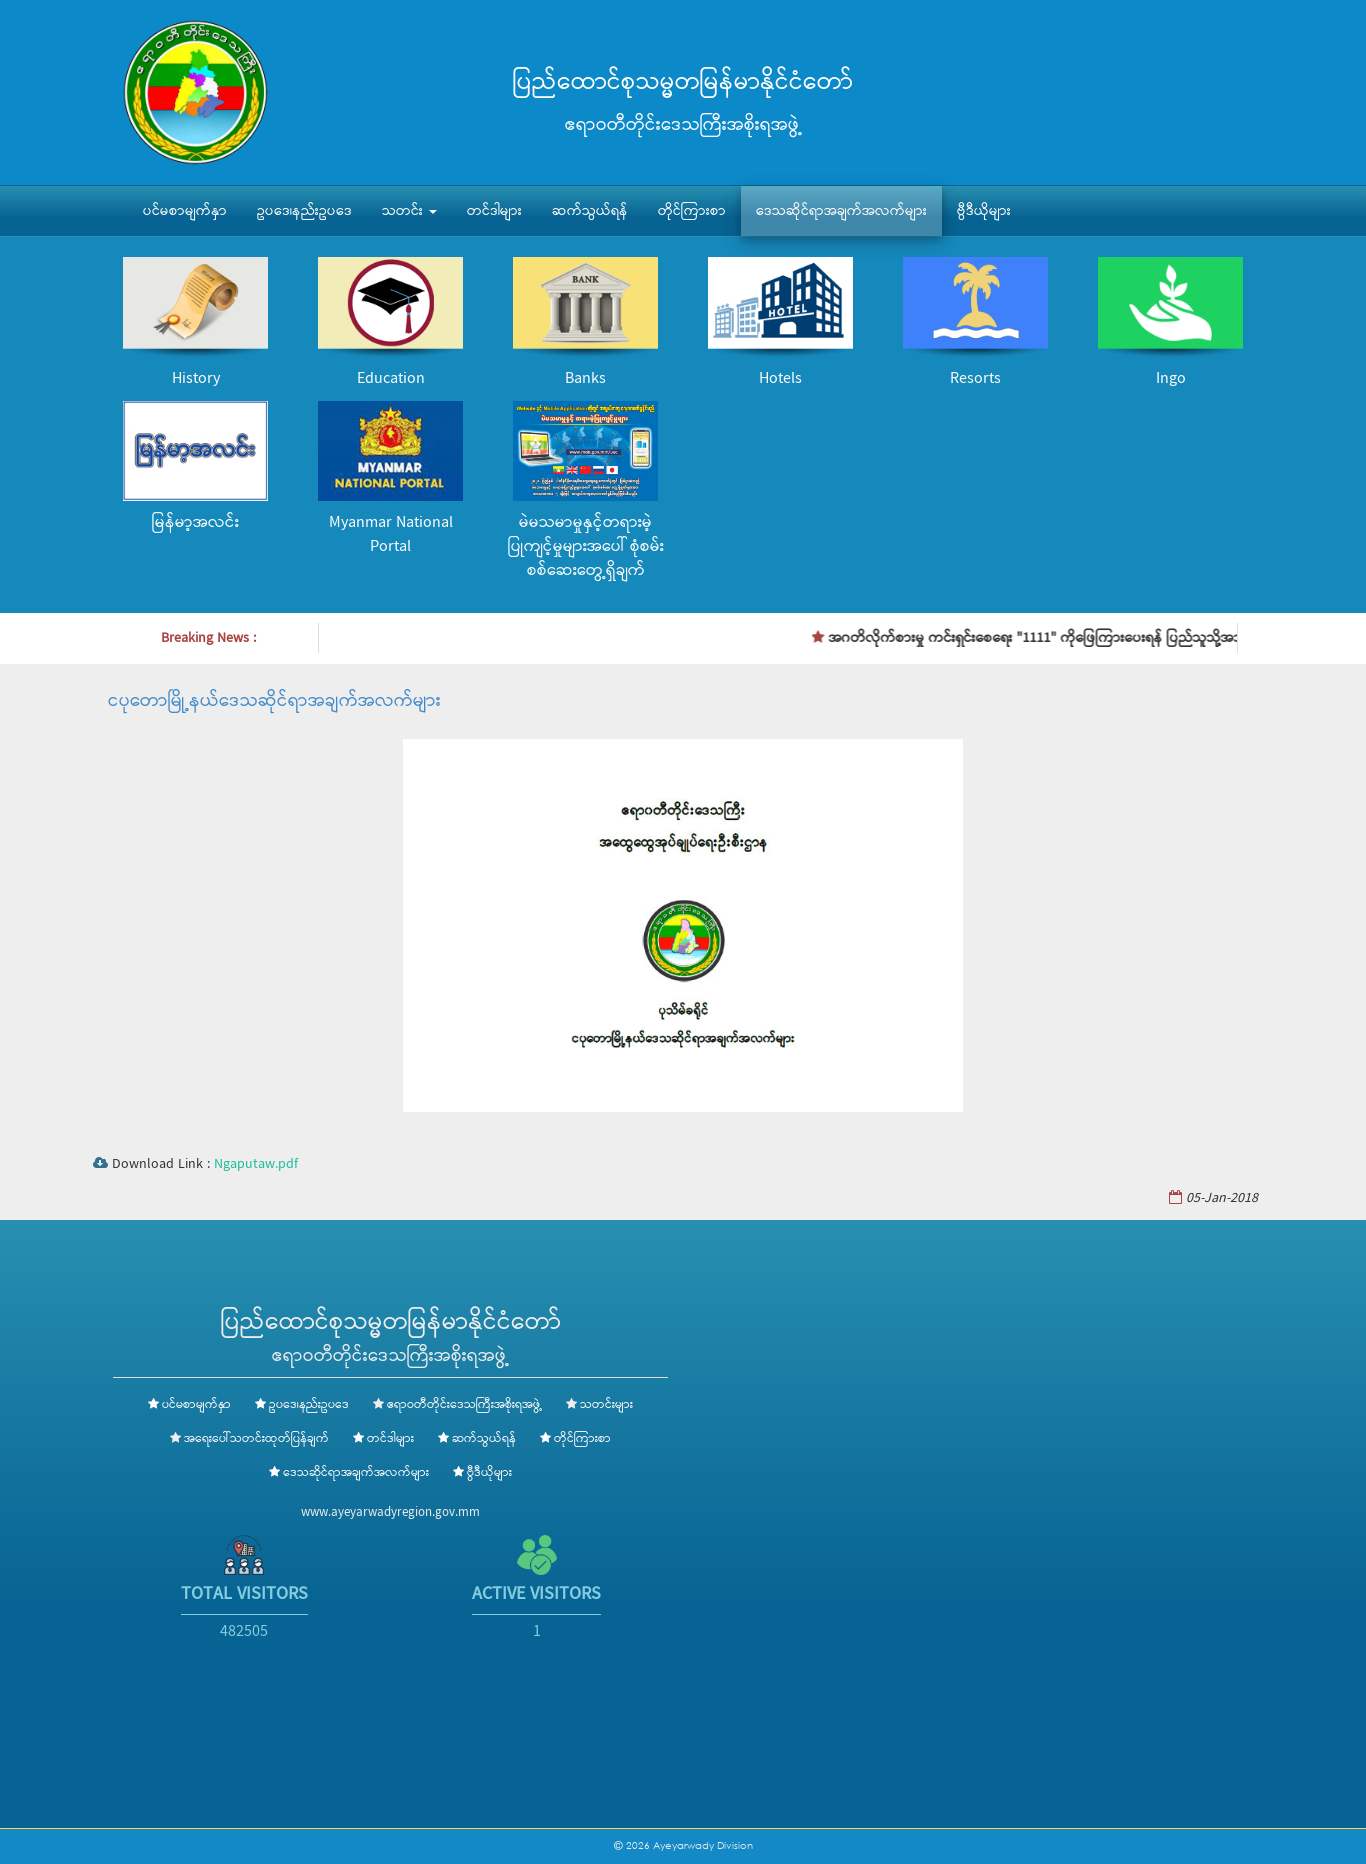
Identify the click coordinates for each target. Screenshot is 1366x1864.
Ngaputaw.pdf (256, 1164)
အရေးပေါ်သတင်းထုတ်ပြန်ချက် (256, 1439)
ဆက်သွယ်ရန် (590, 211)
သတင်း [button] (409, 211)
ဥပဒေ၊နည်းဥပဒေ (304, 211)
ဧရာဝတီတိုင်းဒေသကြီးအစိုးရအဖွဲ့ (464, 1405)
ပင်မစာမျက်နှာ (185, 211)
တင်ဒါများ (494, 211)
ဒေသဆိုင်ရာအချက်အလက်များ (841, 211)
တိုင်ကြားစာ (692, 211)
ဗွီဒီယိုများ (984, 211)
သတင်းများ (606, 1405)
